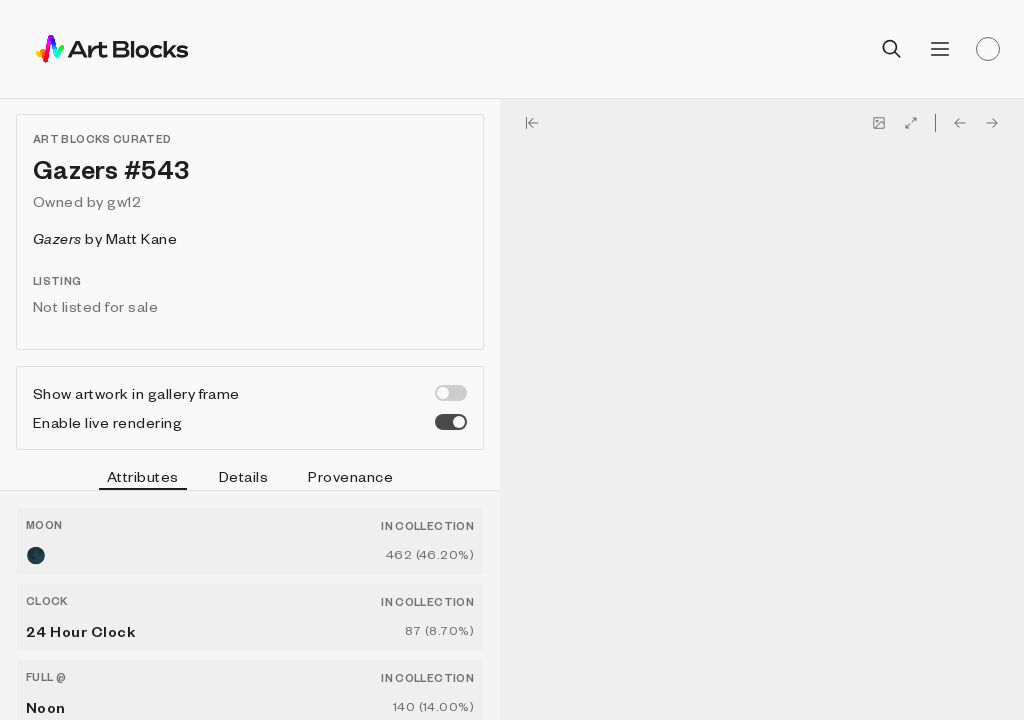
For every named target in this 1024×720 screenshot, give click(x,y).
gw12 (124, 201)
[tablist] (250, 479)
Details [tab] (243, 476)
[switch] (451, 393)
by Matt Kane (105, 238)
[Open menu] (940, 49)
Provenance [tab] (350, 476)
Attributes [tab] (143, 479)
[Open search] (892, 49)
